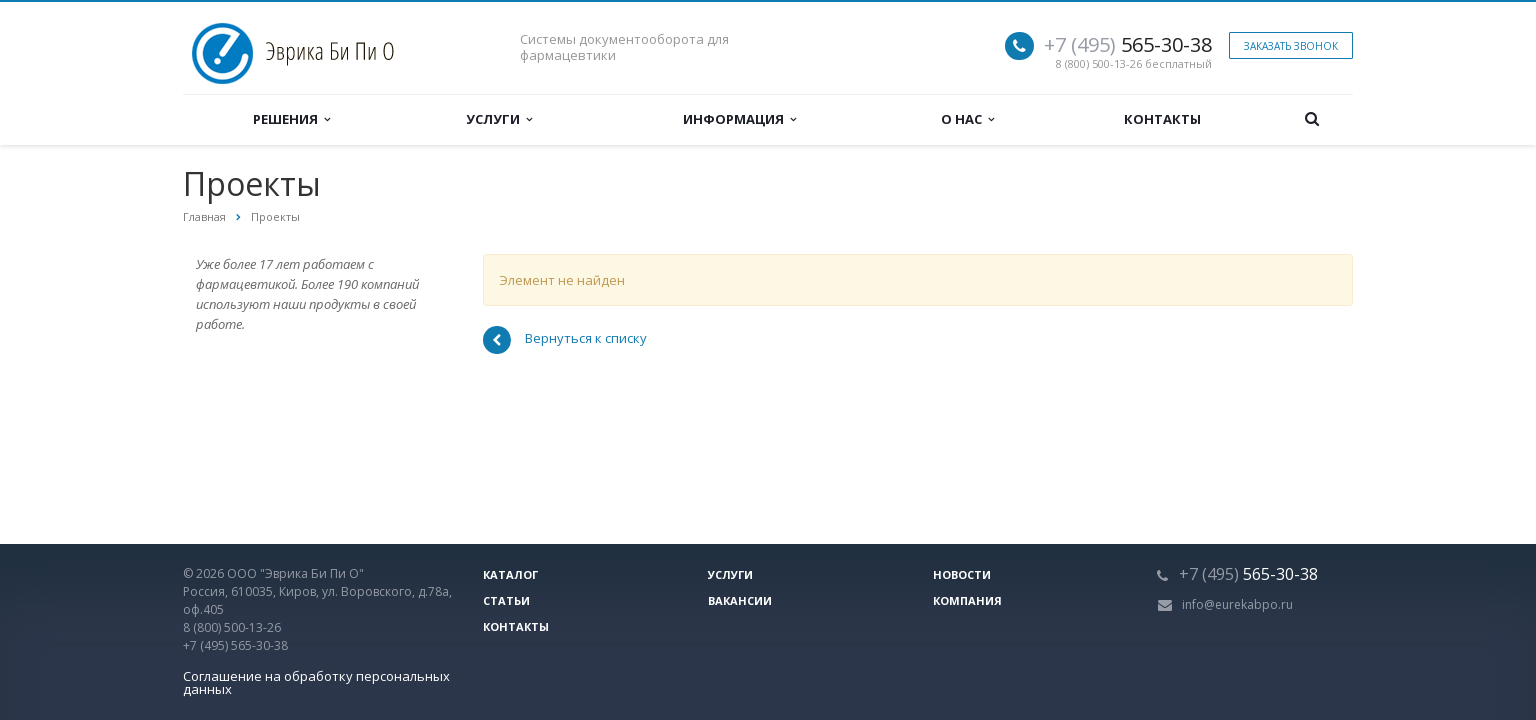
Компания (967, 600)
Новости (962, 574)
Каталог (510, 574)
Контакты (1162, 119)
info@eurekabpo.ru (1237, 604)
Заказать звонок (1291, 46)
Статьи (506, 600)
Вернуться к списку (565, 340)
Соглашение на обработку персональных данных (316, 682)
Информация (739, 119)
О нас (967, 119)
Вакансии (740, 600)
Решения (291, 119)
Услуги (499, 119)
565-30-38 (1128, 44)
